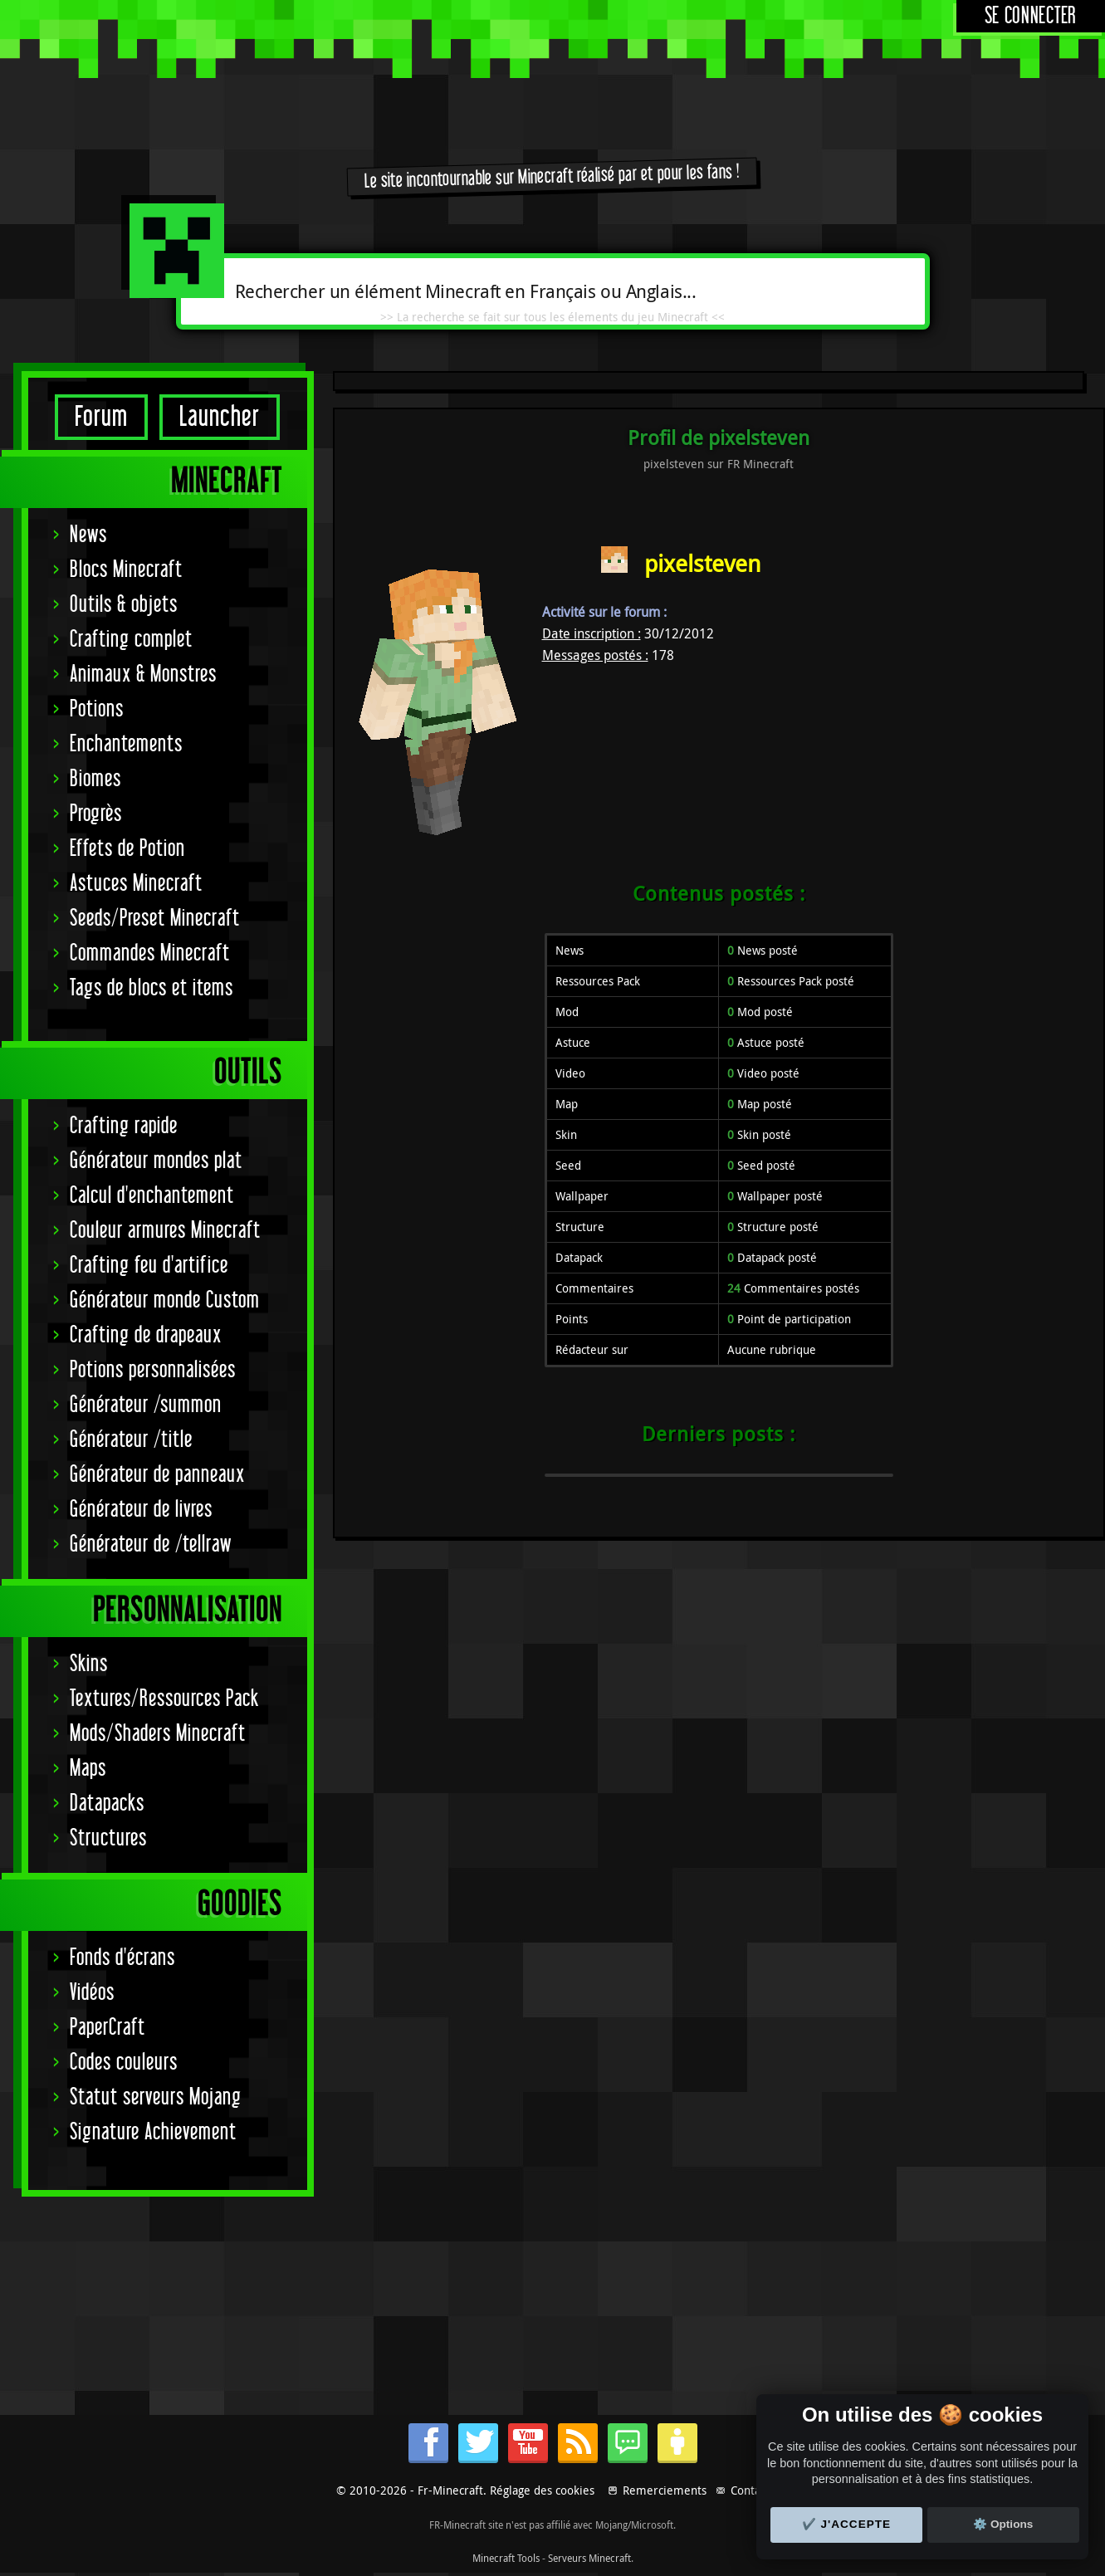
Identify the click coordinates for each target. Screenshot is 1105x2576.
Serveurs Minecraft (589, 2557)
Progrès (96, 814)
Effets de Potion (127, 849)
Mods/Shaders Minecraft (158, 1734)
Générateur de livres (141, 1510)
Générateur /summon (146, 1405)
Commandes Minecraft (150, 953)
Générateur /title (131, 1440)
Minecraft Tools (506, 2557)
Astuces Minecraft (136, 884)
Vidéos (92, 1993)
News (88, 535)
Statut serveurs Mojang (156, 2097)
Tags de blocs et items (151, 988)
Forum (101, 417)
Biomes (95, 779)
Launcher (219, 417)
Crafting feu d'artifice (149, 1266)
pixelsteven (702, 563)
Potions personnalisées (153, 1370)
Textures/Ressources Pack (164, 1699)
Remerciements (665, 2490)
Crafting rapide (124, 1126)
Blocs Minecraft (126, 570)
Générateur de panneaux (157, 1475)
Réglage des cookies (542, 2490)
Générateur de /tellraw (151, 1544)
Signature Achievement (153, 2132)
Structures (108, 1838)
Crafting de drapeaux (146, 1335)
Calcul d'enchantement (152, 1196)
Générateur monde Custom (165, 1300)
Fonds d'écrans (122, 1958)
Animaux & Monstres (143, 674)
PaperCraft (107, 2028)
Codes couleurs (124, 2063)
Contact (750, 2490)
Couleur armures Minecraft (165, 1231)
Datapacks (107, 1803)
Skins (89, 1664)
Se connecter (1031, 16)
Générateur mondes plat (156, 1161)
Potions (97, 709)
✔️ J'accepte (847, 2524)
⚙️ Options (1003, 2524)
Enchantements (126, 744)
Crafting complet (131, 640)
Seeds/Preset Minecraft (155, 919)
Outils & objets (124, 605)
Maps (88, 1769)
